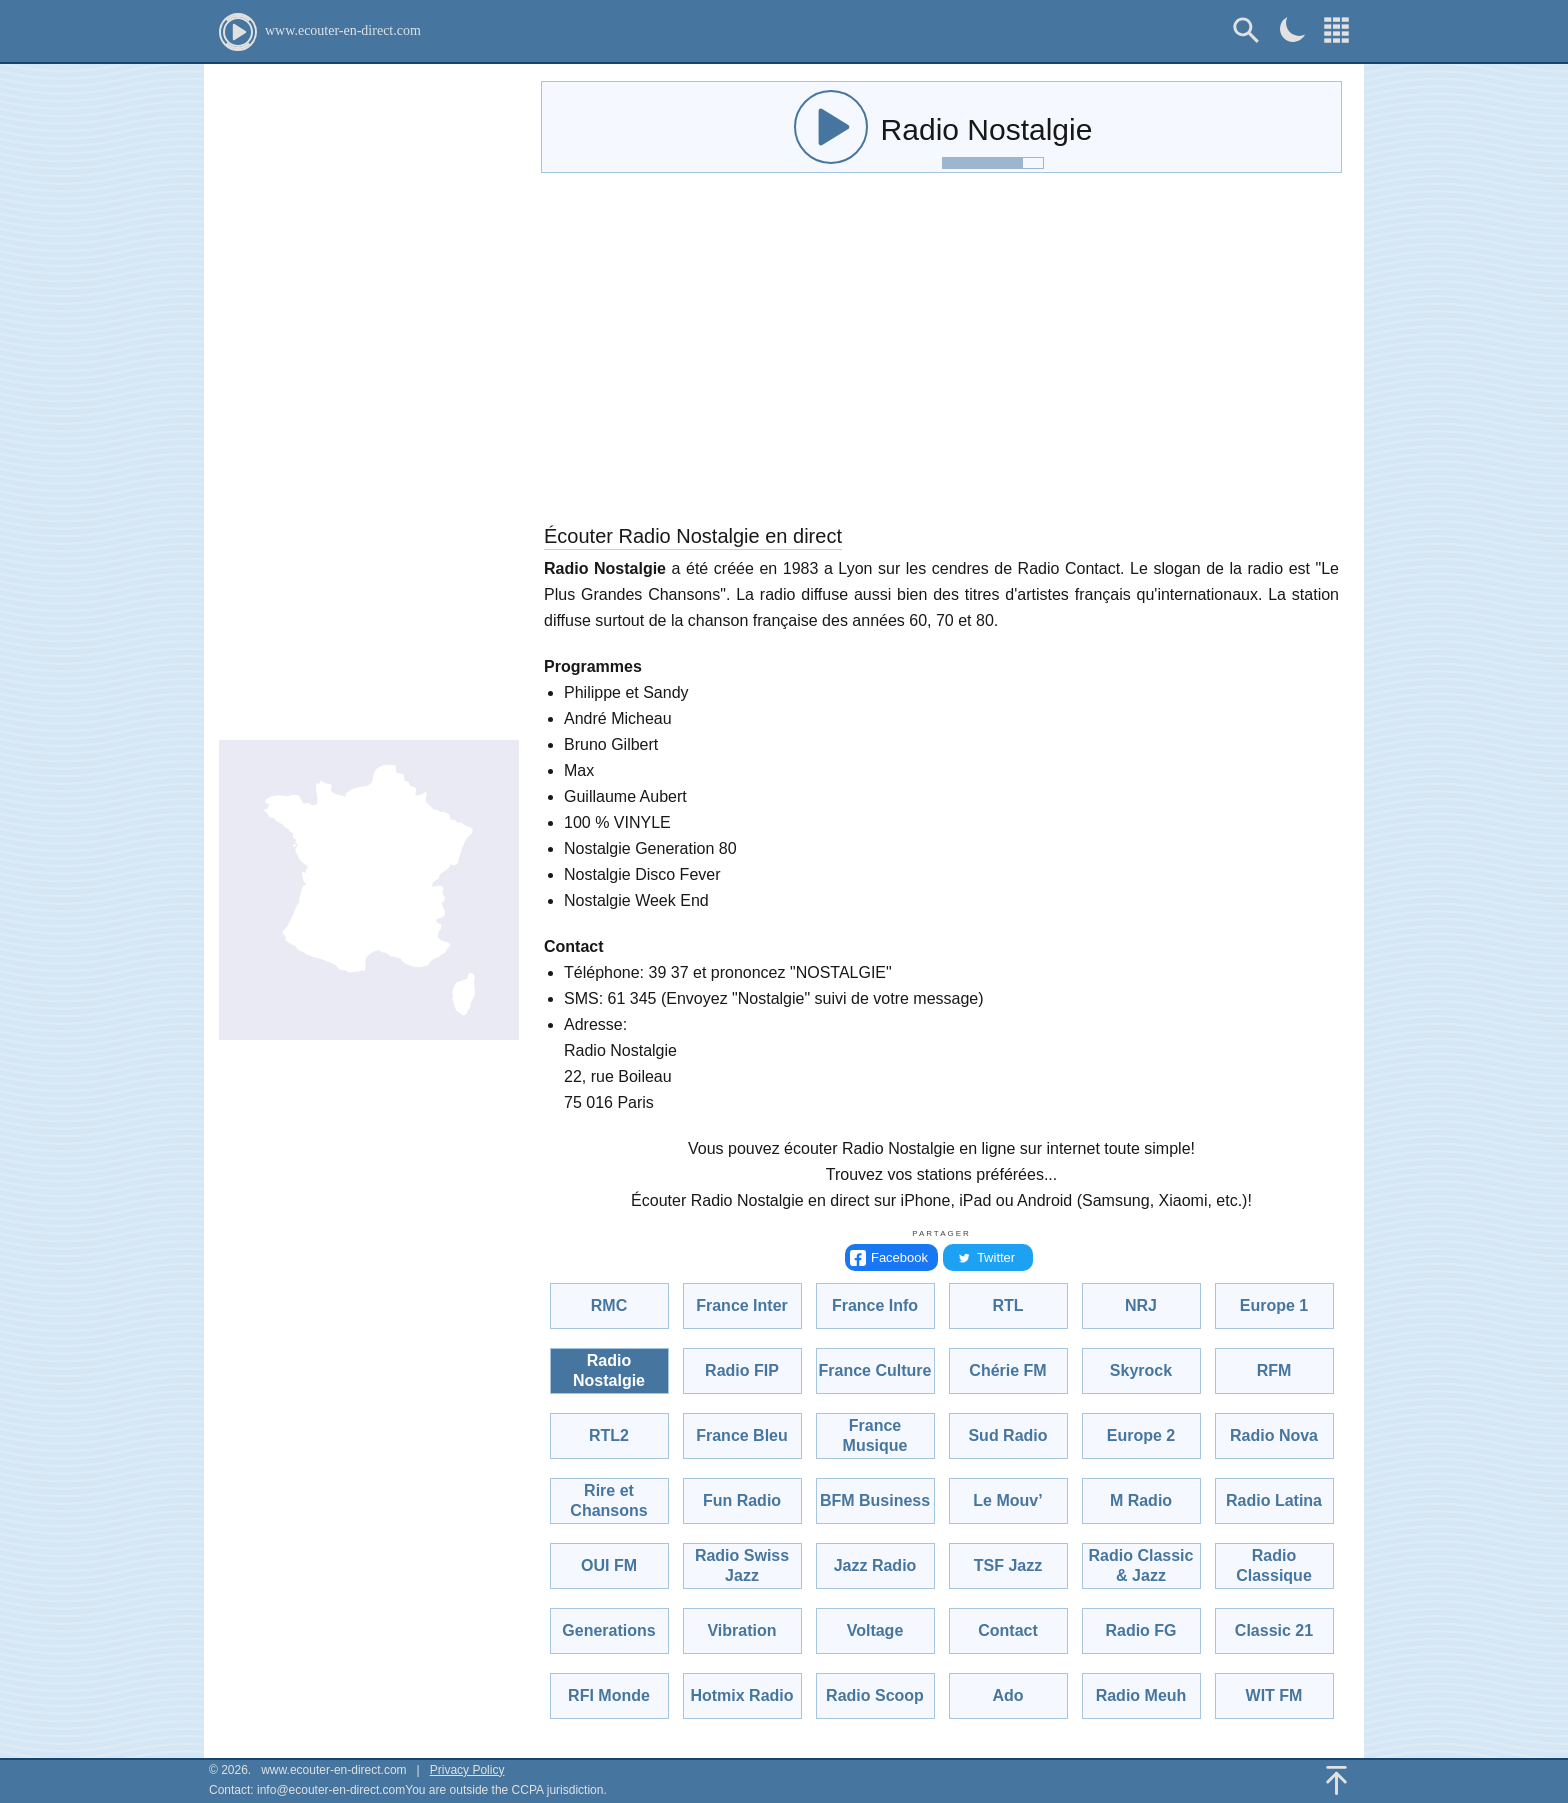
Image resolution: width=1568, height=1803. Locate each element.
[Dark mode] (1292, 29)
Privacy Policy (467, 1770)
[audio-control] (831, 127)
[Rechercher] (1246, 30)
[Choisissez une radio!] (1336, 30)
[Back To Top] (1336, 1780)
